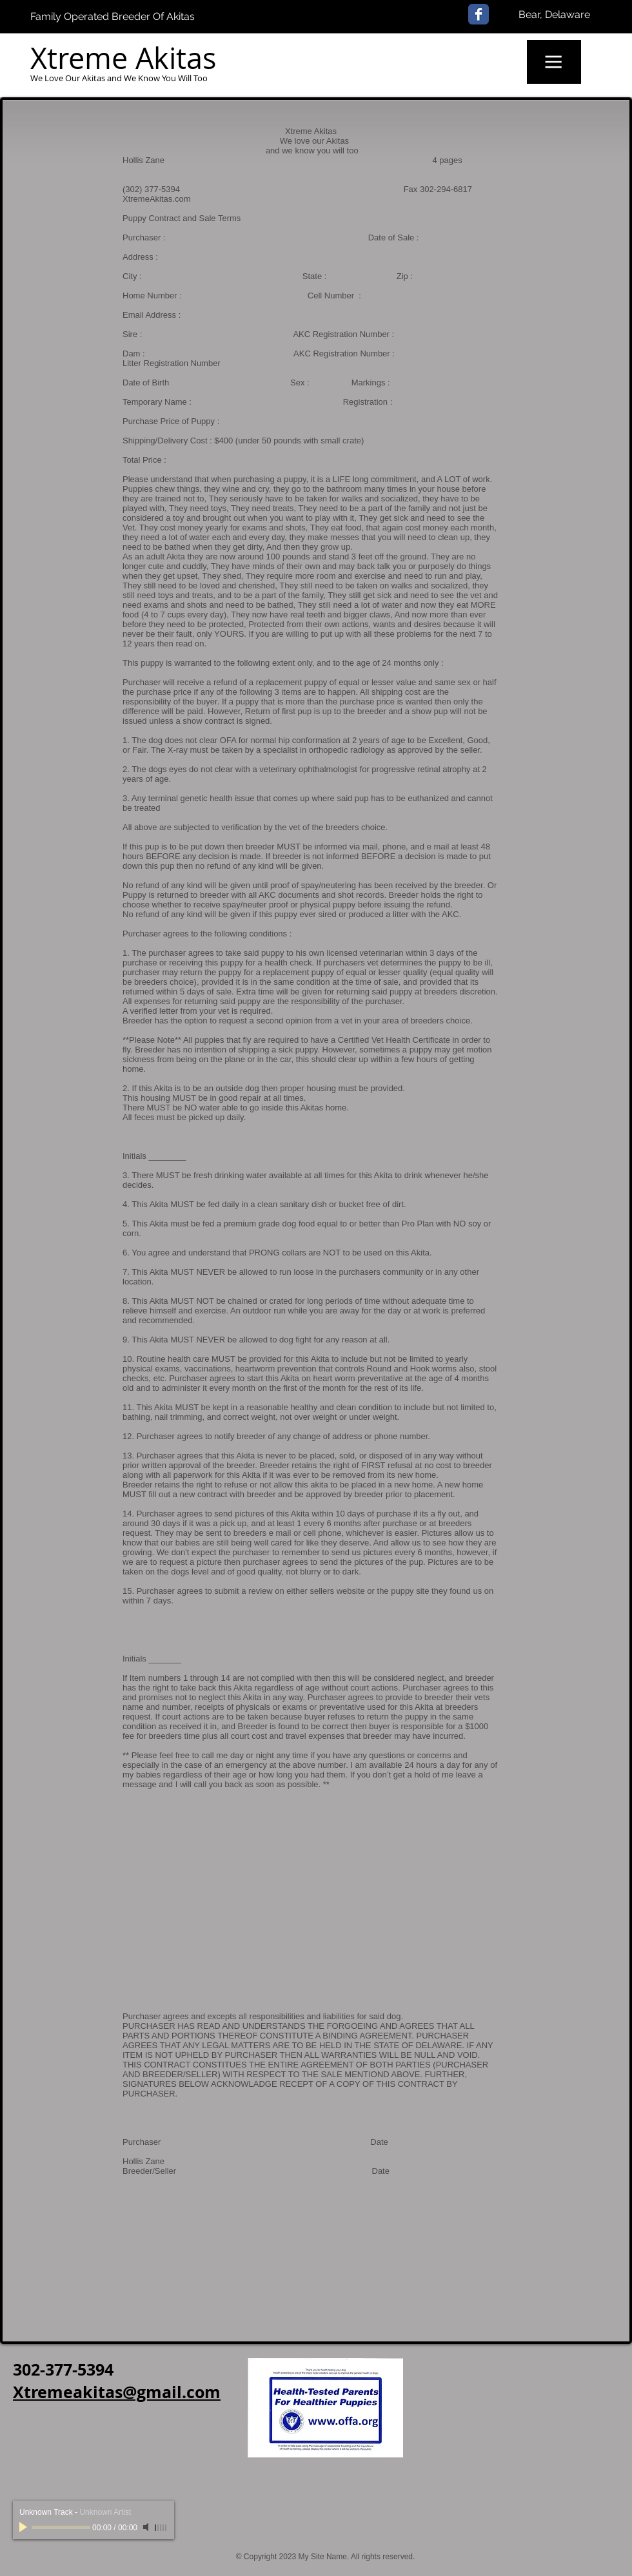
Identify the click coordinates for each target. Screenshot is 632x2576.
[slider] (161, 2527)
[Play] (24, 2527)
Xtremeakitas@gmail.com (117, 2392)
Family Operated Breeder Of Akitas (112, 16)
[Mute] (147, 2527)
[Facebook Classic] (478, 14)
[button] (554, 62)
